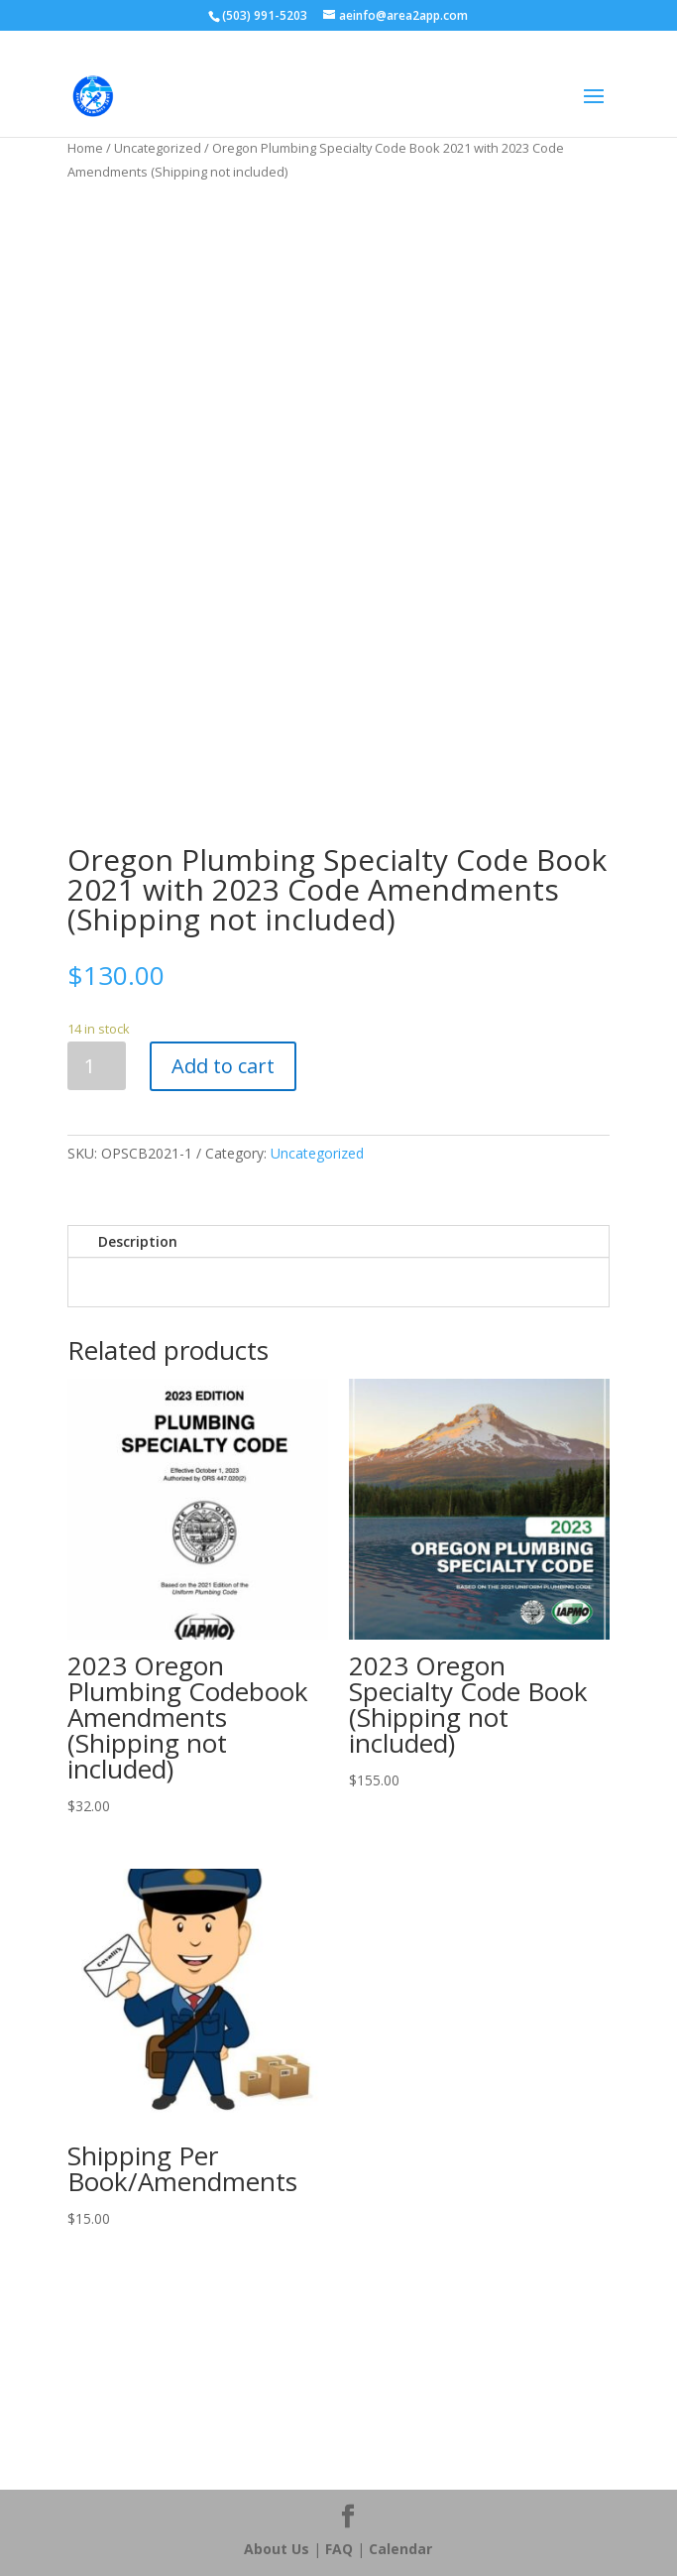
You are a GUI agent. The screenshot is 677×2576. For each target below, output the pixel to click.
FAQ (339, 2548)
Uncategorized (157, 148)
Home (85, 148)
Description (137, 1241)
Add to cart (223, 1065)
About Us (276, 2548)
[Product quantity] (96, 1066)
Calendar (400, 2548)
